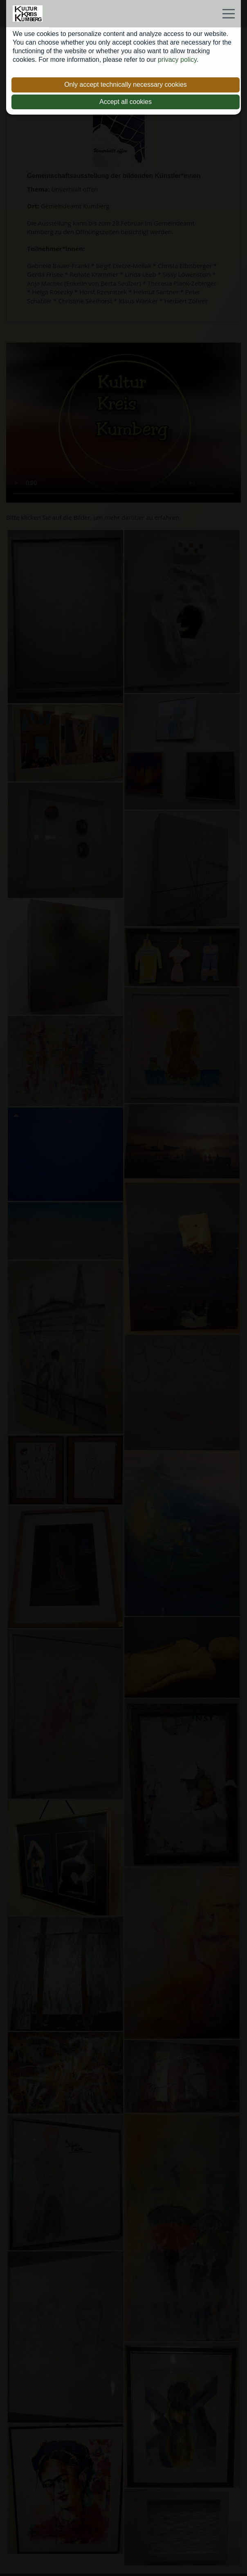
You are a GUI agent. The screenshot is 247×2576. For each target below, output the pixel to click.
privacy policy (177, 59)
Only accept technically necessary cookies (125, 84)
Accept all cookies (125, 101)
